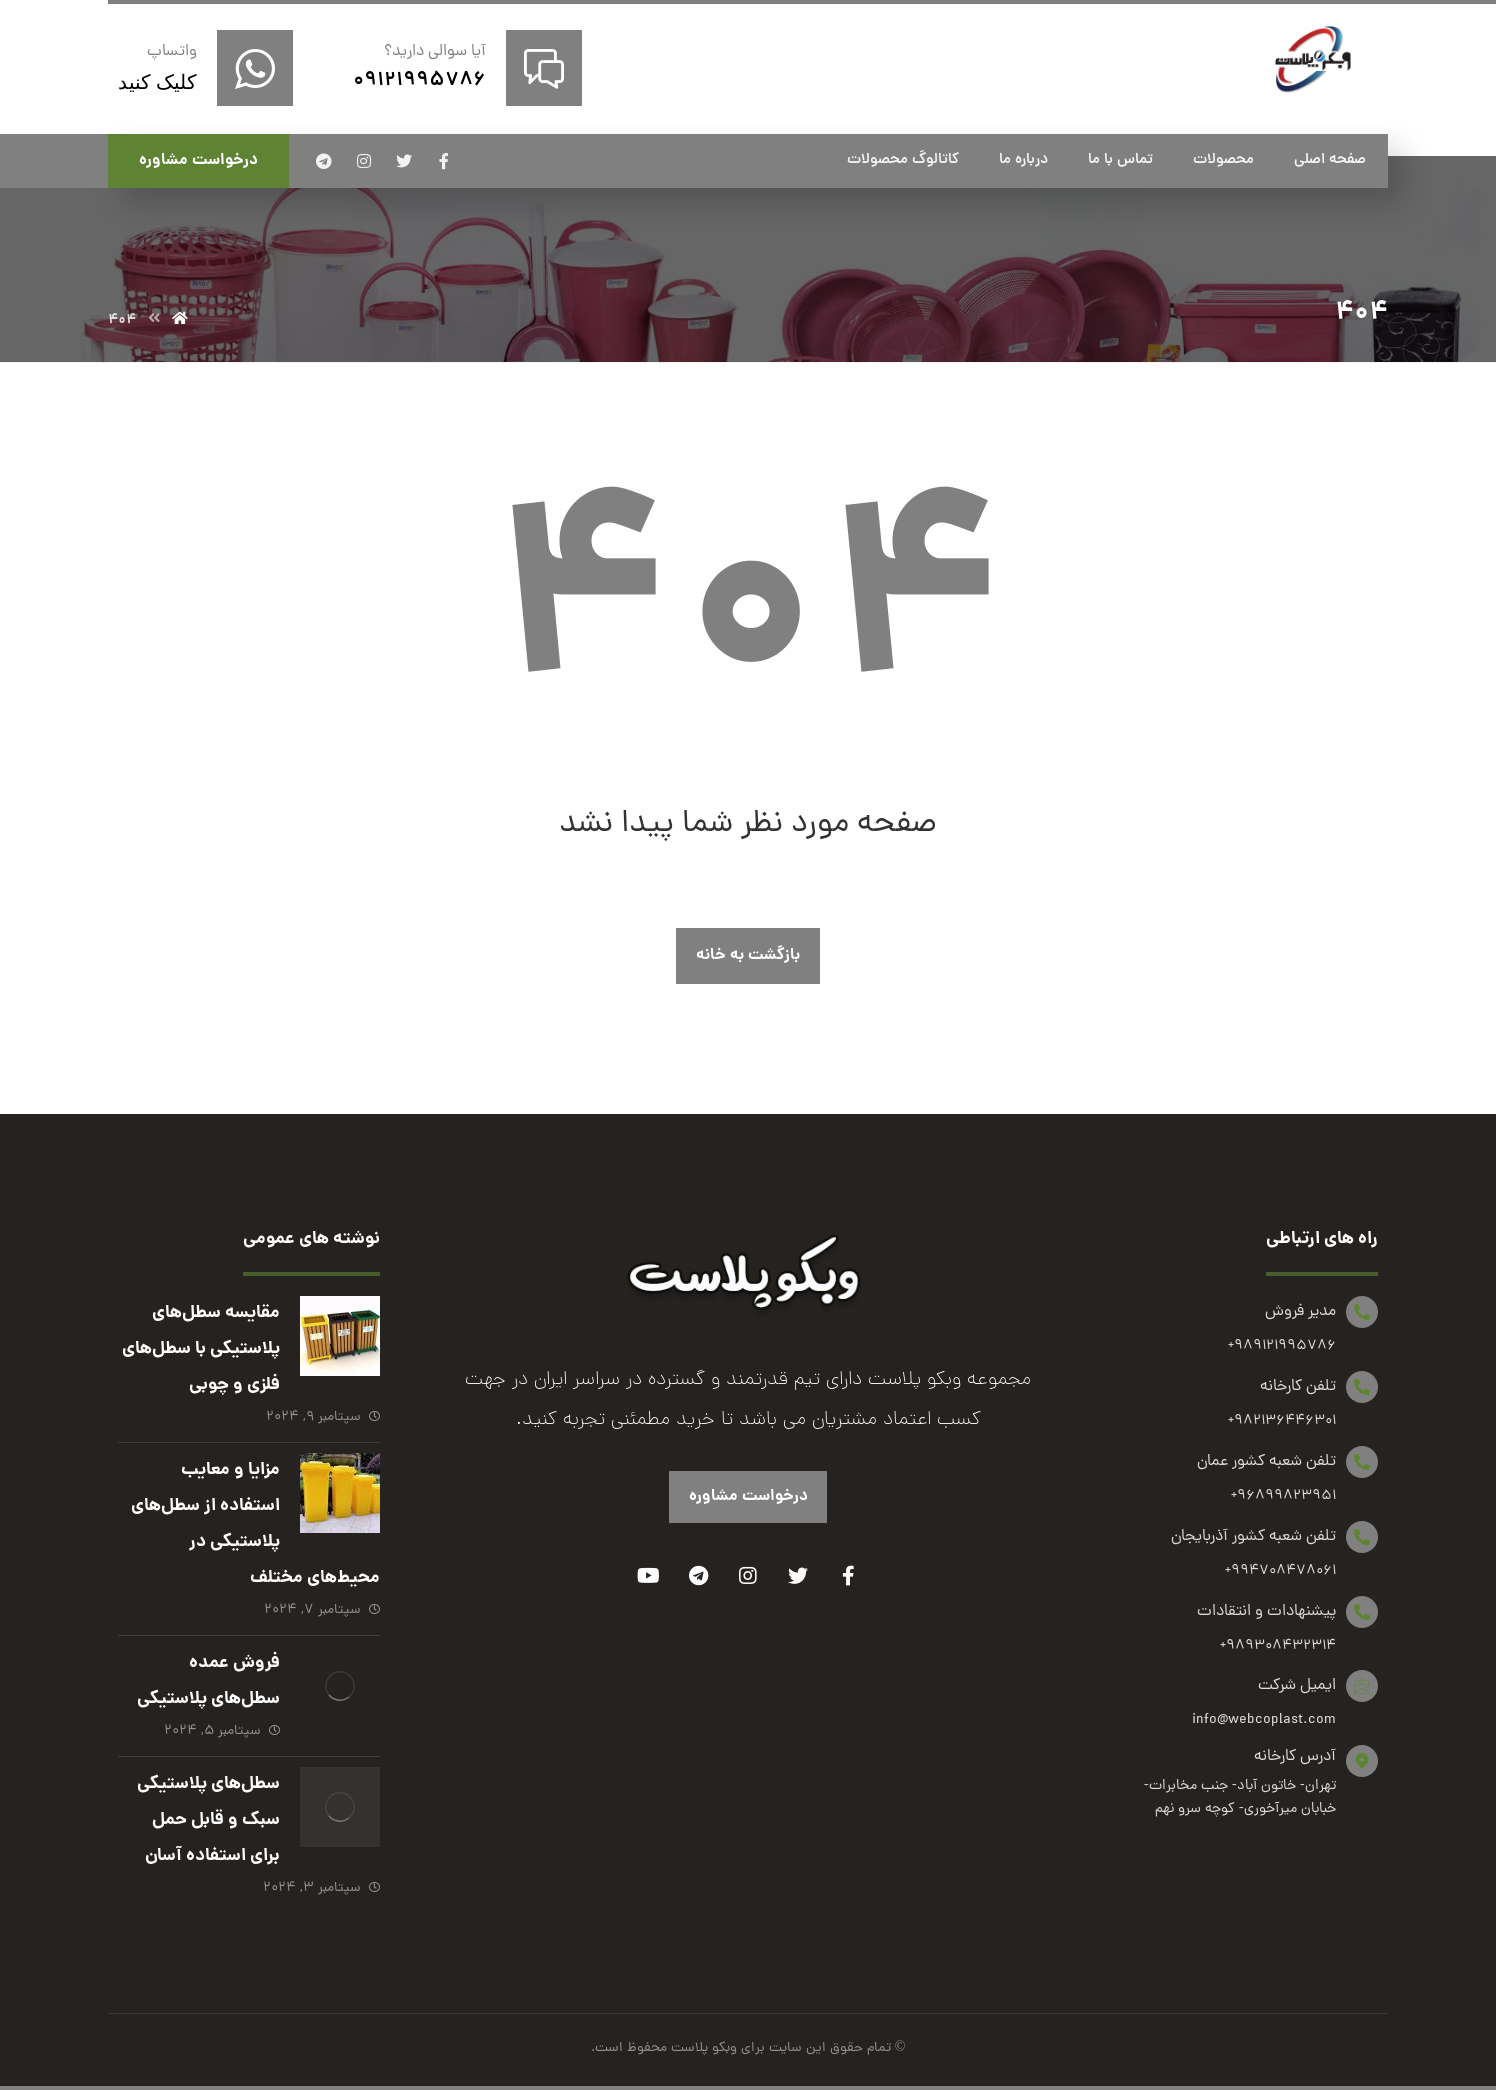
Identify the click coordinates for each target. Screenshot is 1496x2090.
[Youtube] (648, 1576)
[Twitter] (798, 1576)
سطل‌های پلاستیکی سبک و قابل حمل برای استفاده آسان (208, 1820)
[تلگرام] (324, 161)
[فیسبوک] (444, 161)
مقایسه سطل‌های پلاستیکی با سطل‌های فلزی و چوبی (201, 1349)
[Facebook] (848, 1576)
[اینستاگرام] (364, 161)
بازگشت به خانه (748, 955)
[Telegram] (698, 1576)
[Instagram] (748, 1576)
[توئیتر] (404, 161)
